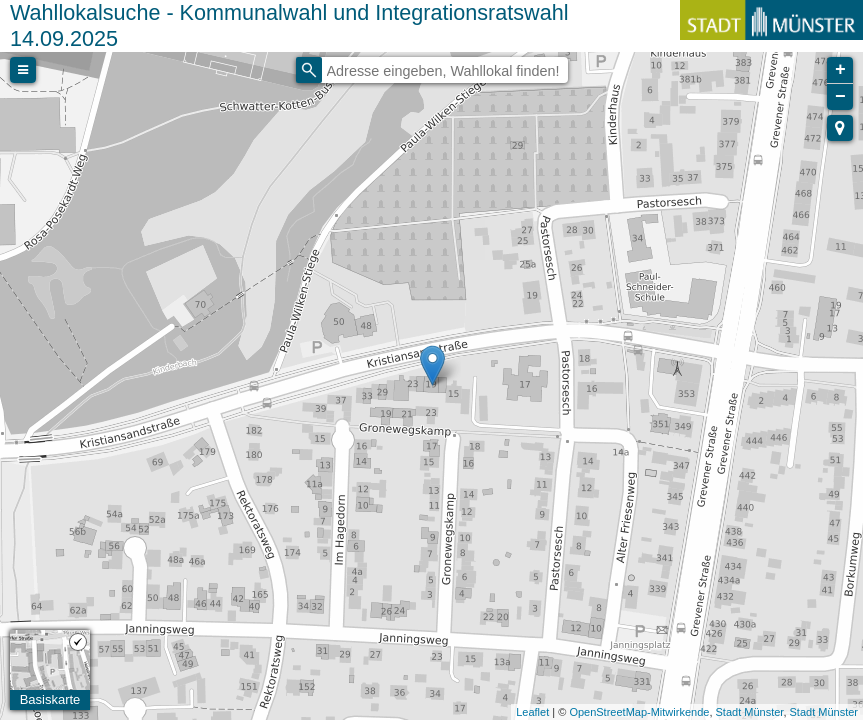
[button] (840, 128)
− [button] (840, 97)
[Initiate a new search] (309, 70)
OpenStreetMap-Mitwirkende (639, 712)
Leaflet (532, 712)
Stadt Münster (750, 712)
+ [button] (840, 70)
